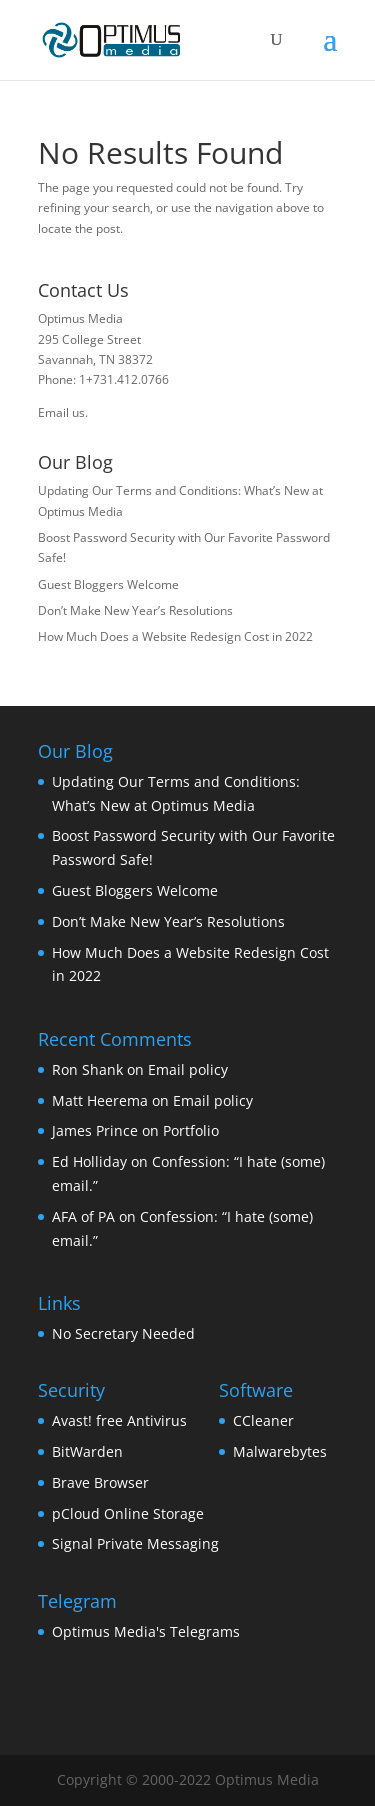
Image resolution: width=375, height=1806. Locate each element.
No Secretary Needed (123, 1333)
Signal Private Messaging (135, 1543)
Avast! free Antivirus (119, 1420)
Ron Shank (87, 1069)
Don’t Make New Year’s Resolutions (135, 610)
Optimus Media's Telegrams (146, 1631)
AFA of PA (83, 1216)
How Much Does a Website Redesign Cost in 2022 (175, 636)
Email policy (188, 1069)
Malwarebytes (280, 1451)
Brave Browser (100, 1482)
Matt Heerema (100, 1100)
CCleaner (263, 1420)
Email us (61, 412)
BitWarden (87, 1451)
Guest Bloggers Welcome (108, 584)
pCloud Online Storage (128, 1513)
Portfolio (191, 1130)
